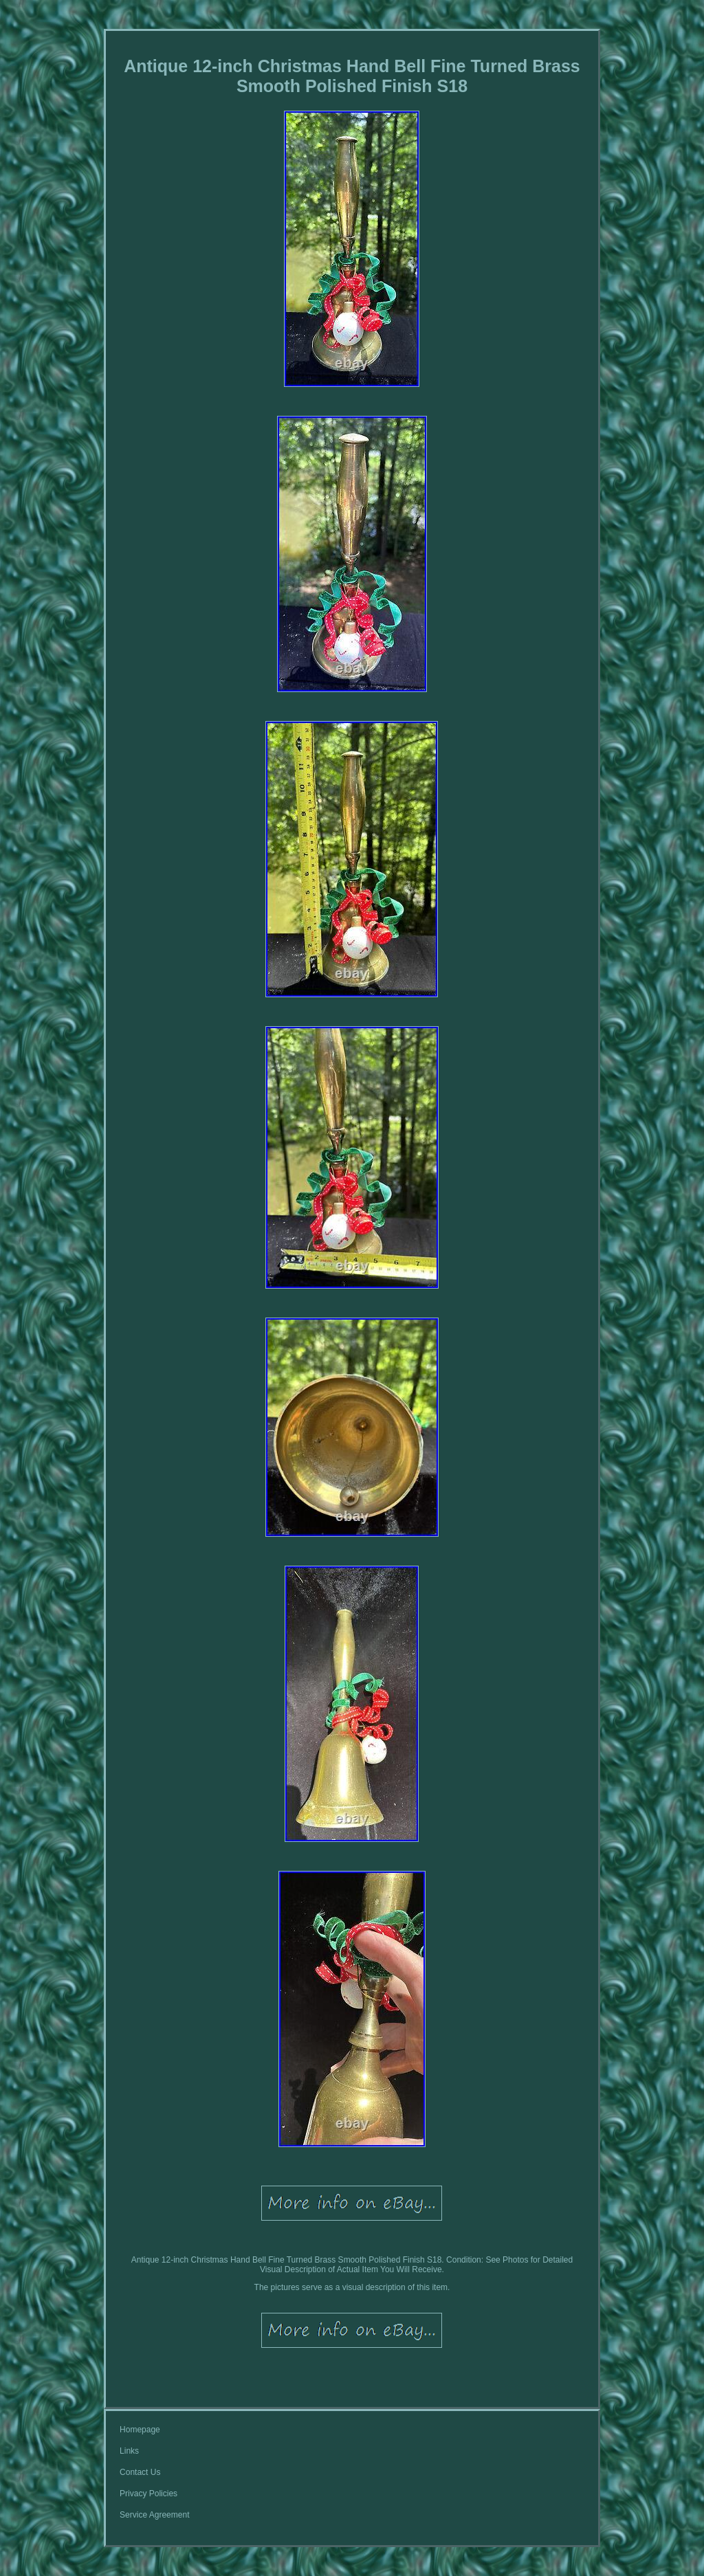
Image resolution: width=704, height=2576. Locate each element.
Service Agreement (154, 2515)
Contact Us (140, 2472)
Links (129, 2451)
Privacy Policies (148, 2493)
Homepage (140, 2429)
